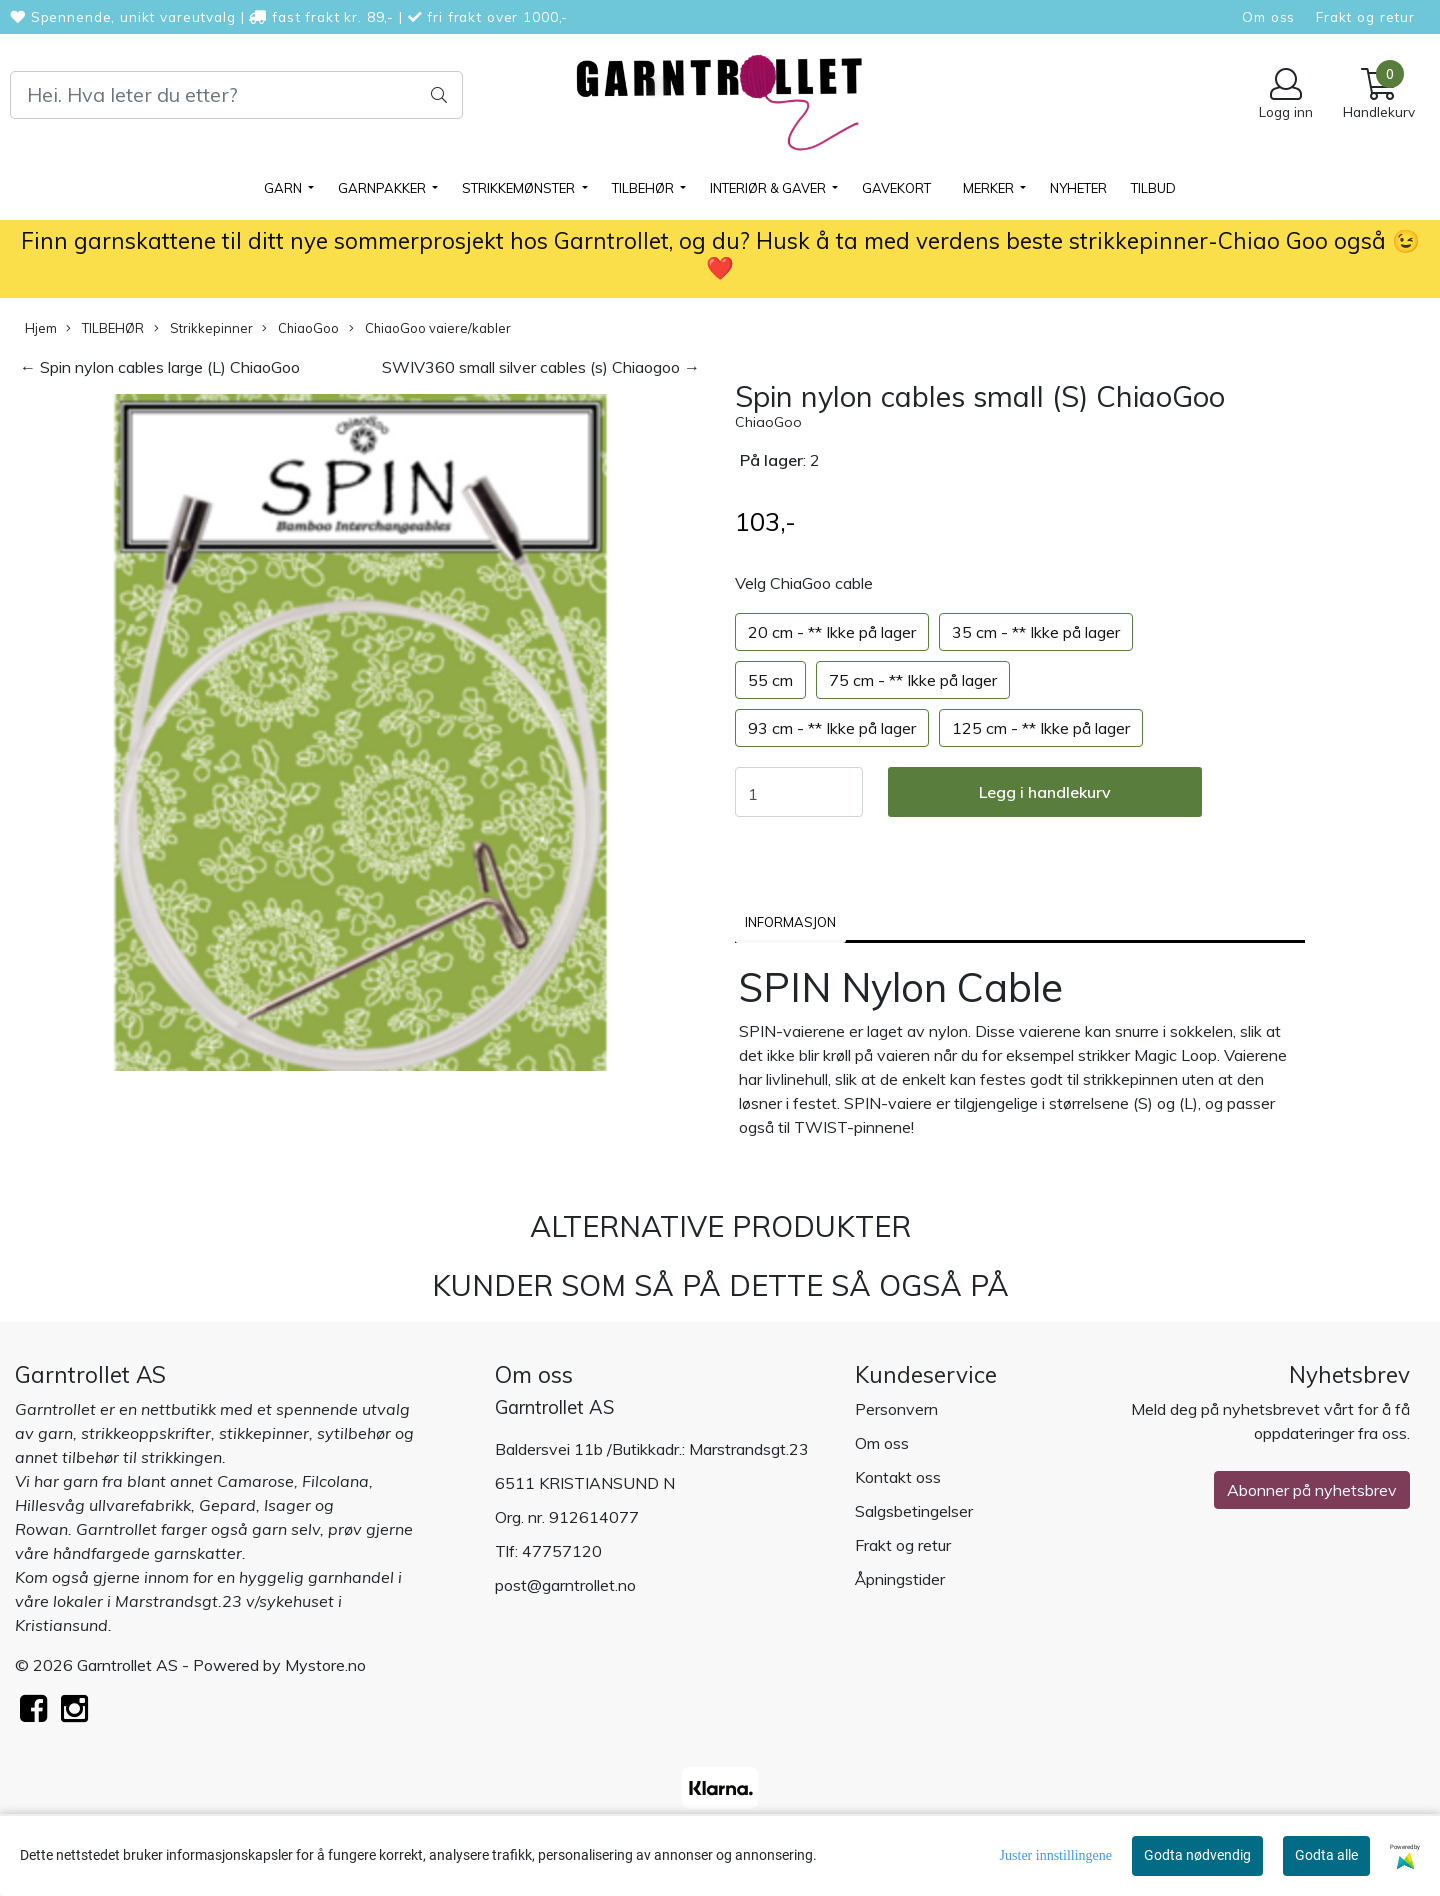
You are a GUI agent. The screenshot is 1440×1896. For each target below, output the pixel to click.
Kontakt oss (898, 1477)
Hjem (41, 328)
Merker (990, 188)
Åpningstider (900, 1579)
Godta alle (1326, 1855)
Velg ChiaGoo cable (804, 583)
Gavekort (896, 188)
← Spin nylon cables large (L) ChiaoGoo (160, 367)
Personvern (896, 1409)
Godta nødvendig (1197, 1855)
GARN (284, 188)
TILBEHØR (644, 188)
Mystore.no (325, 1665)
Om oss (1268, 16)
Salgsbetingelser (914, 1511)
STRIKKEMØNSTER (520, 188)
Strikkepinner (203, 328)
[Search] (236, 95)
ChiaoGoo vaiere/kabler (430, 328)
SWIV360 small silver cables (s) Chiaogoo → (541, 367)
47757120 (562, 1551)
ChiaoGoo (300, 328)
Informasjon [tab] (790, 922)
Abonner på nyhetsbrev (1312, 1490)
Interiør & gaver (769, 188)
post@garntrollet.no (565, 1585)
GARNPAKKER (383, 188)
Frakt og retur (1365, 16)
